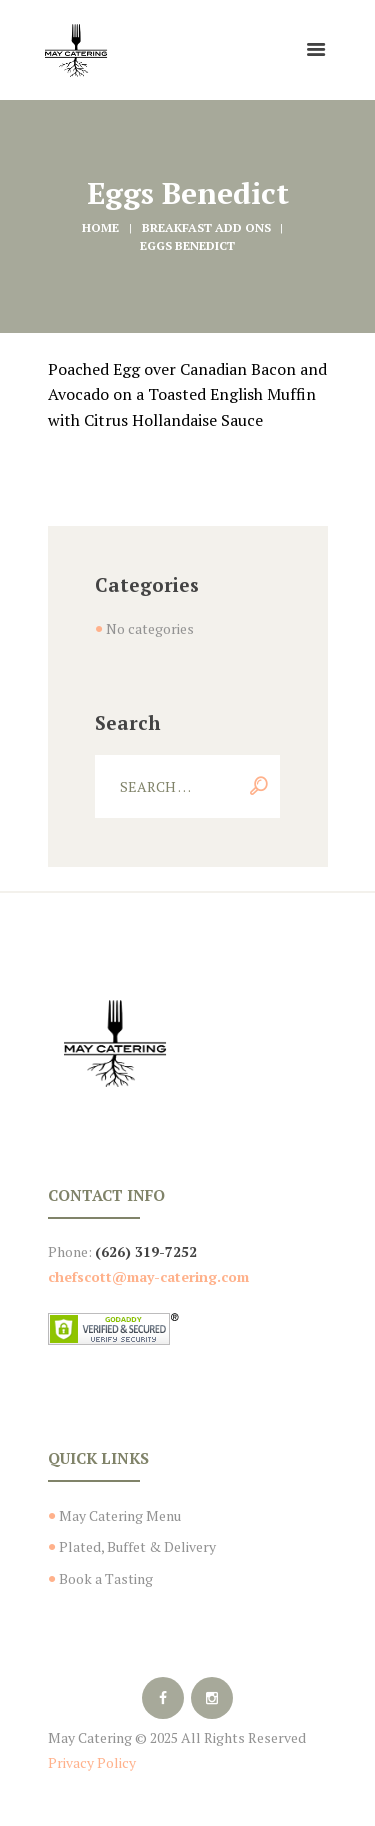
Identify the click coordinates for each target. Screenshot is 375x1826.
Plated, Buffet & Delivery (137, 1546)
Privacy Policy (92, 1762)
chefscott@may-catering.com (148, 1276)
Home (100, 227)
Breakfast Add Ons (206, 227)
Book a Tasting (106, 1578)
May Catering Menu (120, 1515)
